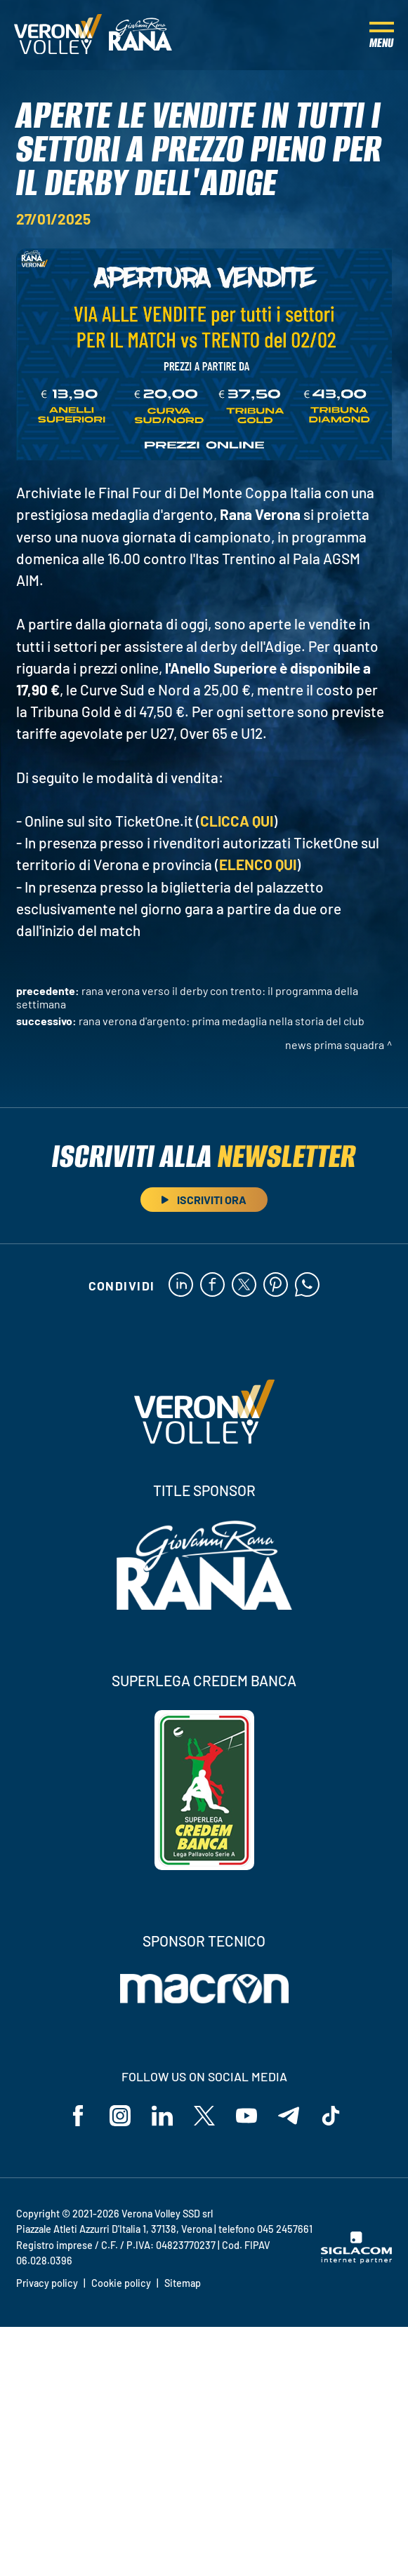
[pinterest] (275, 1285)
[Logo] (58, 35)
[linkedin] (181, 1285)
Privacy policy (47, 2283)
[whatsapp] (307, 1285)
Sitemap (182, 2283)
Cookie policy (121, 2283)
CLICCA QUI (236, 820)
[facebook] (212, 1285)
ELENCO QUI (257, 864)
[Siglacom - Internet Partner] (356, 2259)
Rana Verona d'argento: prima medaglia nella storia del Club (221, 1020)
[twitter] (244, 1285)
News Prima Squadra (334, 1044)
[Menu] (381, 35)
